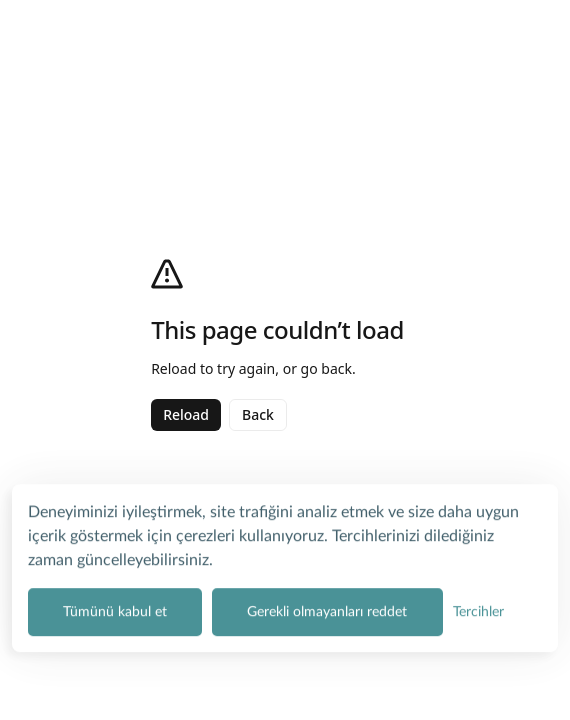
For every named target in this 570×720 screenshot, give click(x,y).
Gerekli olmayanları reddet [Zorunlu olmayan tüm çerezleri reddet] (327, 609)
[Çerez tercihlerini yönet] (478, 609)
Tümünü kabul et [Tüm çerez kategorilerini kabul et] (115, 609)
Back (258, 414)
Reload (186, 414)
